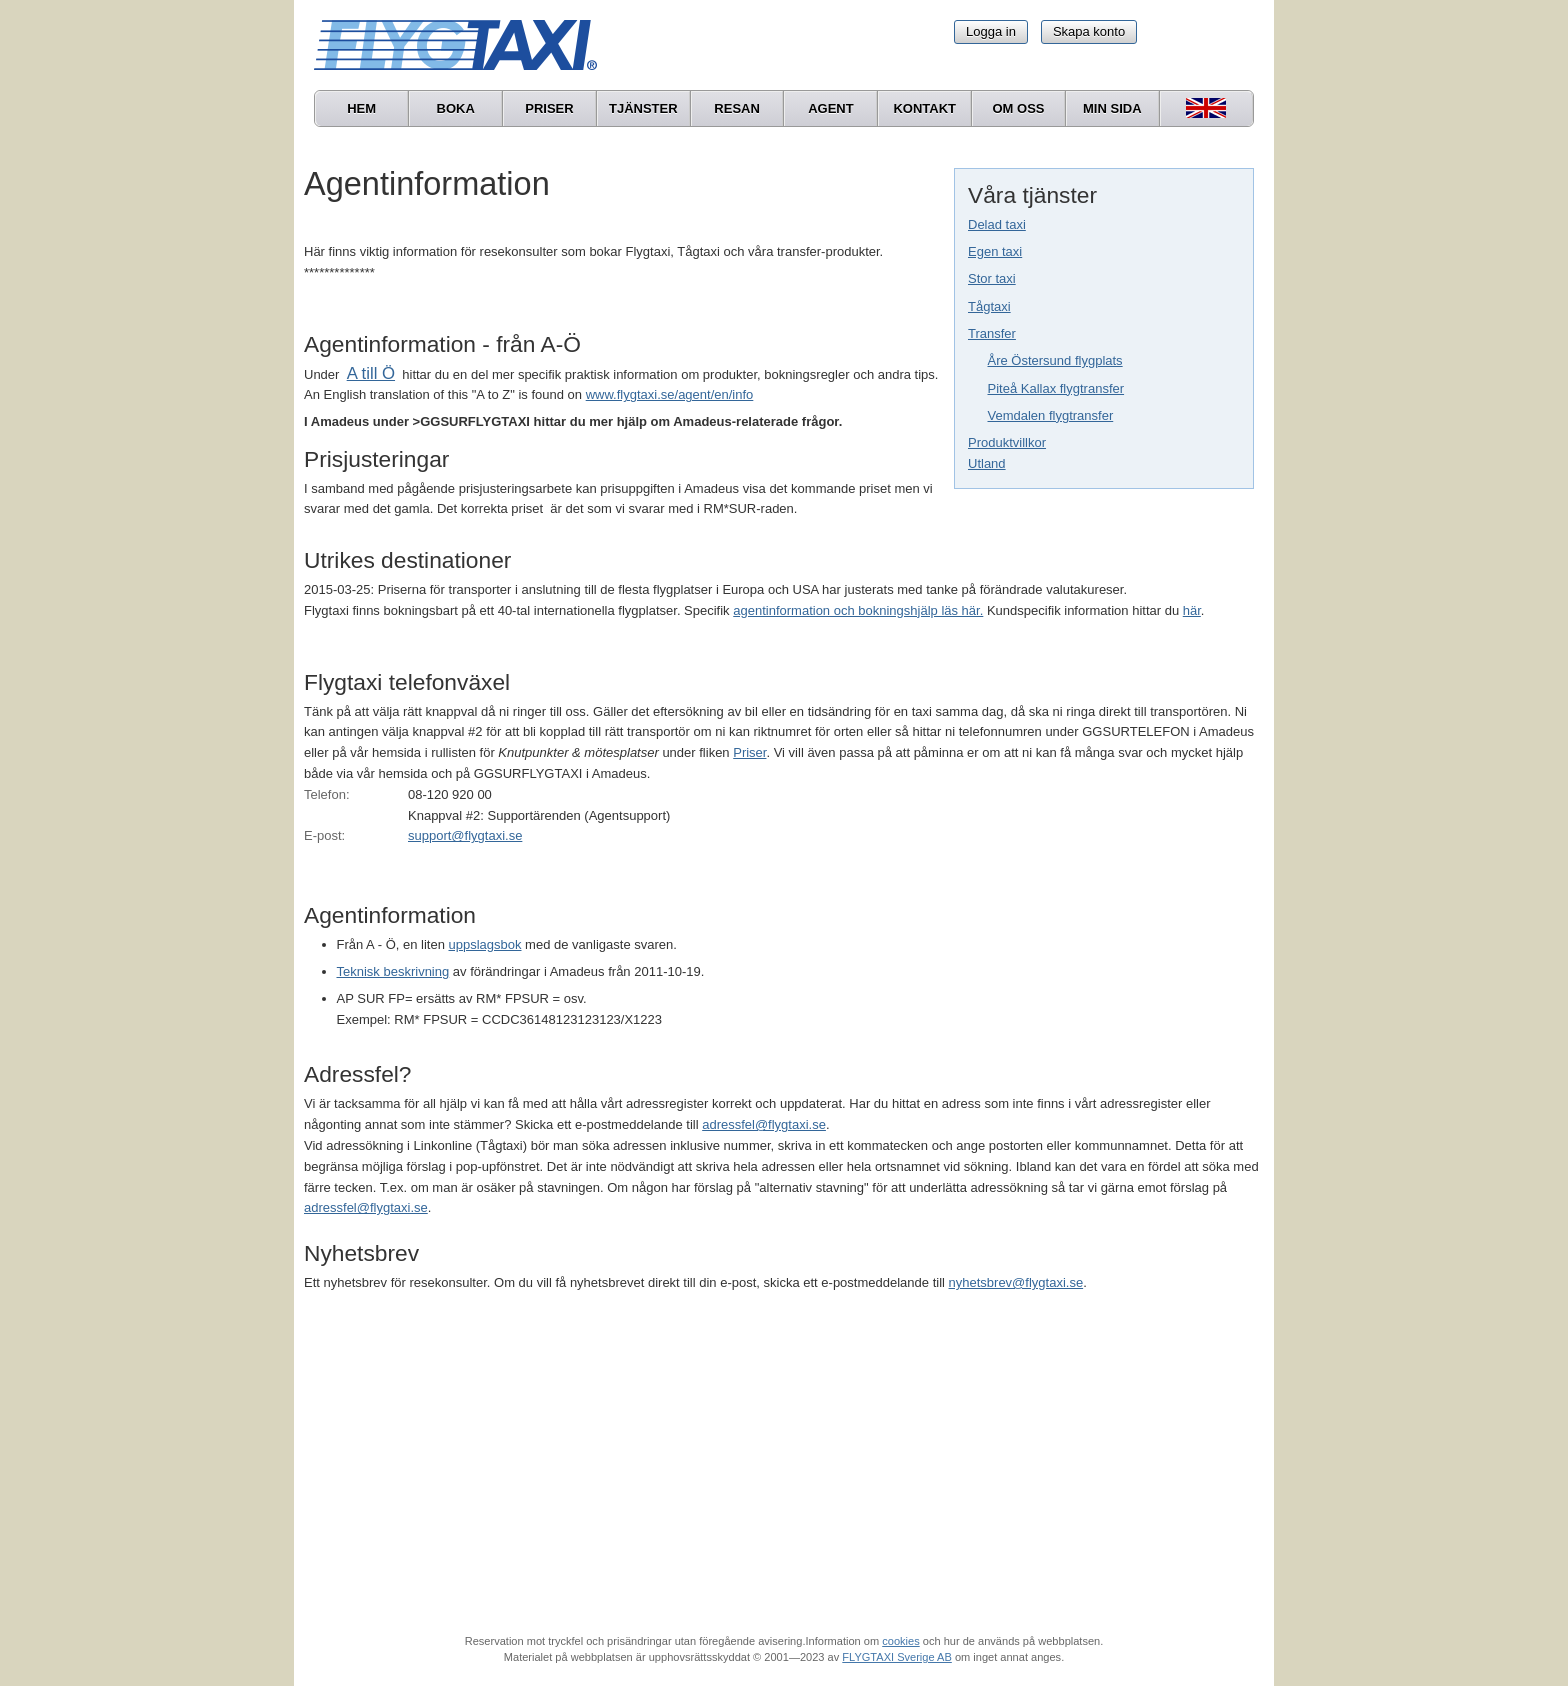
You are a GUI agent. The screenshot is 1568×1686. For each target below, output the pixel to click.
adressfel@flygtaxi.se (764, 1124)
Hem (361, 108)
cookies (900, 1641)
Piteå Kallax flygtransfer (1056, 388)
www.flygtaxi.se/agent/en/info (670, 394)
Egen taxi (995, 251)
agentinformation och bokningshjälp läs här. (858, 610)
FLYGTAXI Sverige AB (897, 1657)
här (1192, 610)
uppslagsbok (485, 944)
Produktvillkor (1007, 442)
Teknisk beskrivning (393, 971)
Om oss (1018, 108)
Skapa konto (1089, 31)
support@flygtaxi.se (465, 835)
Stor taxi (992, 278)
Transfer (992, 333)
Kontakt (924, 108)
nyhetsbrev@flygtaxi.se (1016, 1282)
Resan (737, 108)
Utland (987, 463)
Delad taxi (997, 224)
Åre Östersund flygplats (1055, 360)
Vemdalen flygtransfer (1051, 415)
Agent (831, 108)
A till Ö (371, 373)
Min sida (1112, 108)
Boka (456, 108)
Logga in (991, 31)
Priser (549, 108)
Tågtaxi (989, 306)
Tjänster (643, 108)
